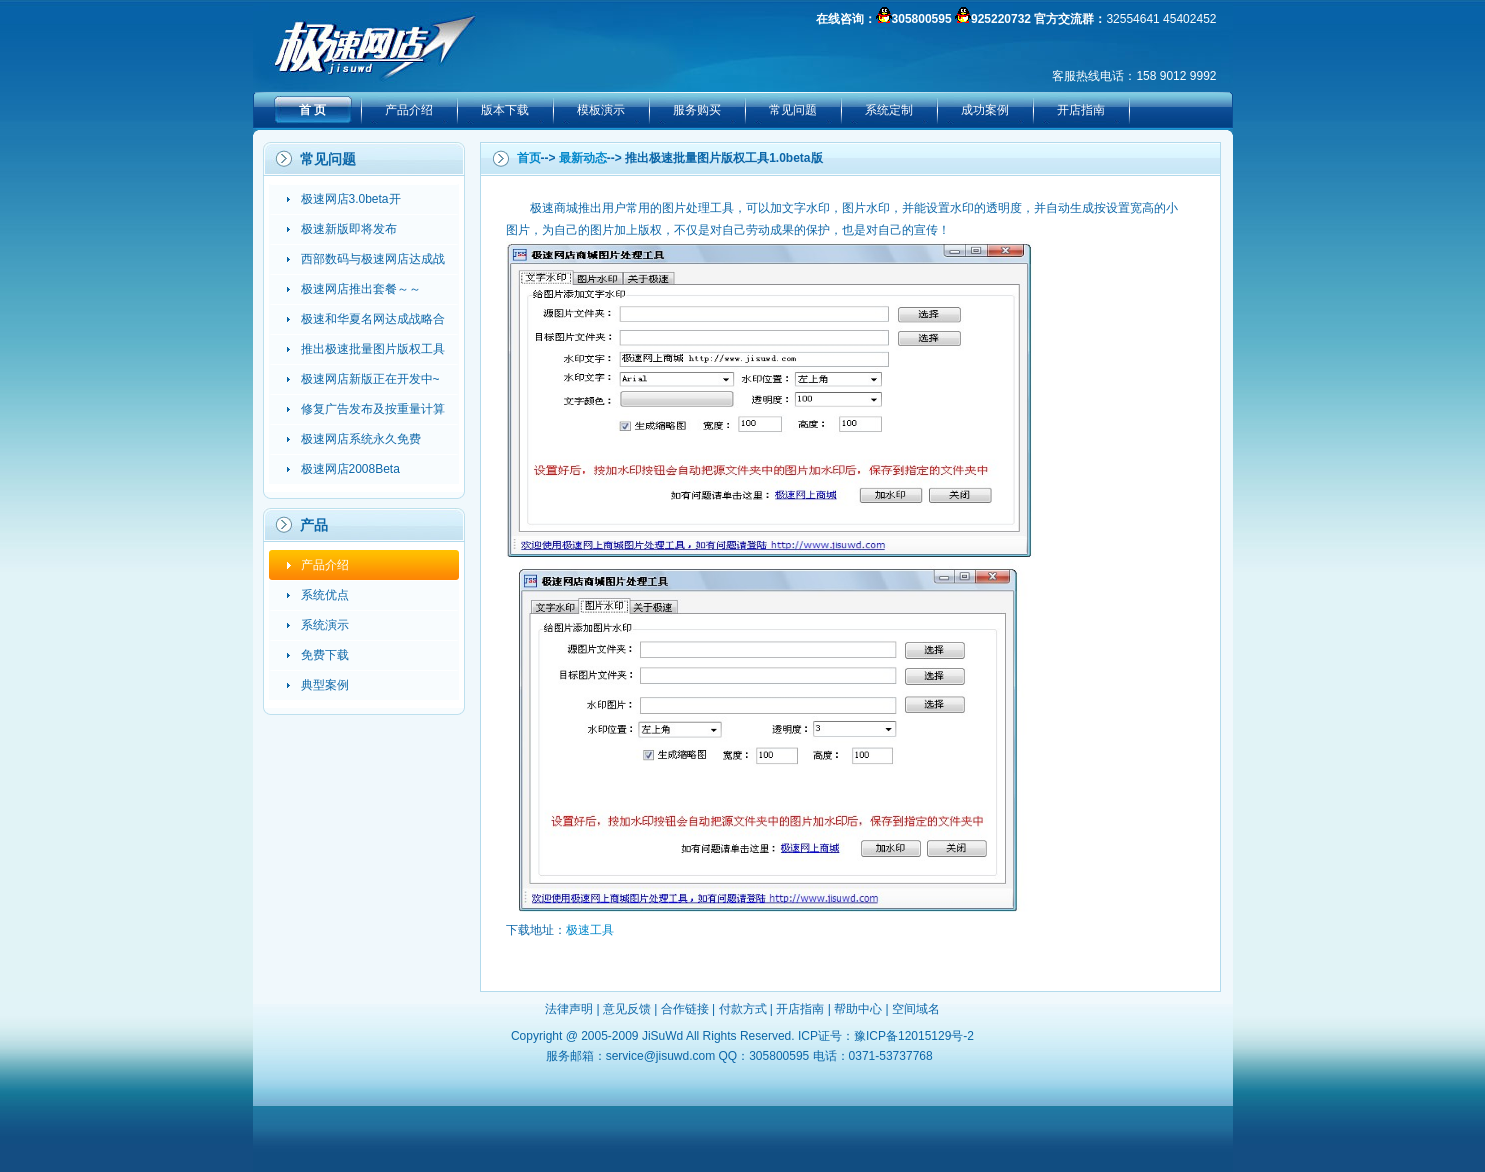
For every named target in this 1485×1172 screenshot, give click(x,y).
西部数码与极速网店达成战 (373, 259)
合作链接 (685, 1009)
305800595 (922, 19)
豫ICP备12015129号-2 (914, 1036)
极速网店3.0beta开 (351, 199)
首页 (529, 158)
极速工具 (590, 930)
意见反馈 (627, 1009)
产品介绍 (409, 110)
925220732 (1001, 19)
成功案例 (985, 110)
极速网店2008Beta (350, 469)
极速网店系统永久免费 (361, 439)
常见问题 (793, 110)
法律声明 (569, 1009)
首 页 (312, 110)
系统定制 (889, 110)
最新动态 (583, 158)
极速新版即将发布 (349, 229)
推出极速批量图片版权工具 (373, 349)
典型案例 (325, 685)
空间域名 (916, 1009)
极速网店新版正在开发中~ (370, 379)
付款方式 (743, 1009)
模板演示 (601, 110)
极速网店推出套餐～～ (361, 289)
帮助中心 (858, 1009)
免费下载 (325, 655)
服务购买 (697, 110)
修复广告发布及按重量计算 (373, 409)
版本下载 (505, 110)
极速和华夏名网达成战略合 (373, 319)
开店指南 (1081, 110)
